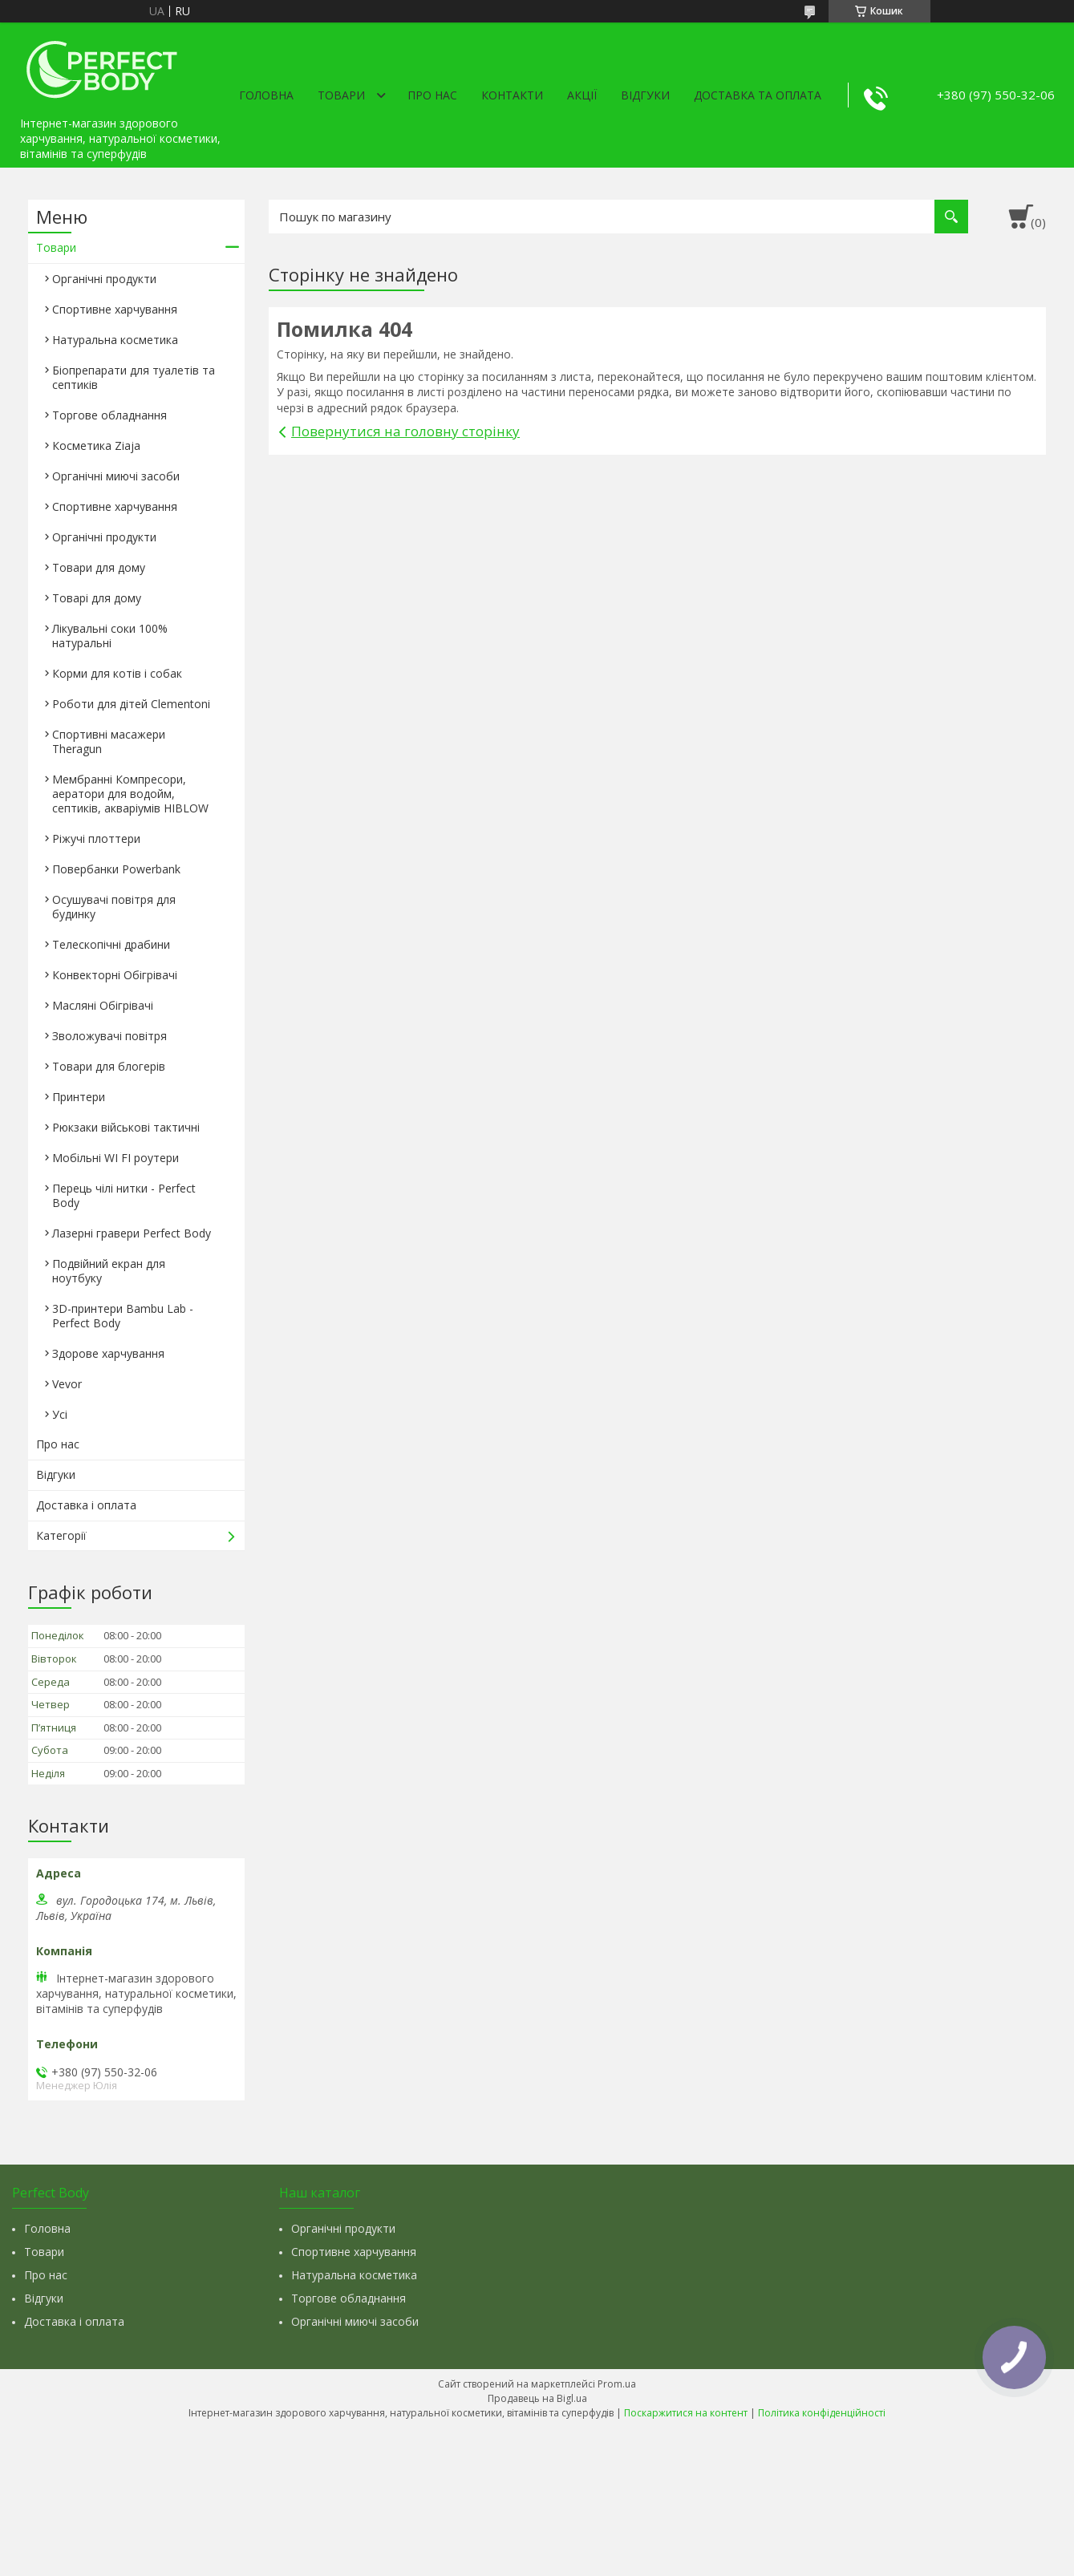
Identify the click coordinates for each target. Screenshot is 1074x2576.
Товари (341, 95)
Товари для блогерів (108, 1066)
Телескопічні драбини (111, 944)
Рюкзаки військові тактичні (126, 1127)
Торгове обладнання (109, 415)
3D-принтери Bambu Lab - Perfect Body (122, 1316)
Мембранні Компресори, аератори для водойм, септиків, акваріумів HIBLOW (130, 794)
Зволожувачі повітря (109, 1035)
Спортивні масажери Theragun (108, 741)
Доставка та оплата (757, 95)
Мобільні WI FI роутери (115, 1157)
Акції (582, 95)
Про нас (432, 95)
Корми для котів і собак (117, 673)
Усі (59, 1414)
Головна (266, 95)
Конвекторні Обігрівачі (114, 974)
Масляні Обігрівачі (102, 1005)
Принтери (78, 1096)
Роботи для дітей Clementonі (131, 703)
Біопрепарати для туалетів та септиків (133, 377)
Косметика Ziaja (96, 445)
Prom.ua (617, 2384)
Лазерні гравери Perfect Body (131, 1233)
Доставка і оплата (86, 1505)
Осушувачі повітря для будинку (114, 906)
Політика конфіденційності (822, 2413)
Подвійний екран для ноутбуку (108, 1271)
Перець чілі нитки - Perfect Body (124, 1195)
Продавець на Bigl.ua (537, 2398)
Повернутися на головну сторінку (405, 431)
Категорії (61, 1535)
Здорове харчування (108, 1353)
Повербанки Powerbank (116, 869)
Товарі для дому (96, 598)
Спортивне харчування (114, 309)
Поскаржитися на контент (686, 2413)
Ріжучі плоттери (96, 838)
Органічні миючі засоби (116, 476)
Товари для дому (98, 567)
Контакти (512, 95)
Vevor (67, 1383)
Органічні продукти (104, 278)
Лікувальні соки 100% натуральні (110, 635)
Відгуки (645, 95)
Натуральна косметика (115, 339)
